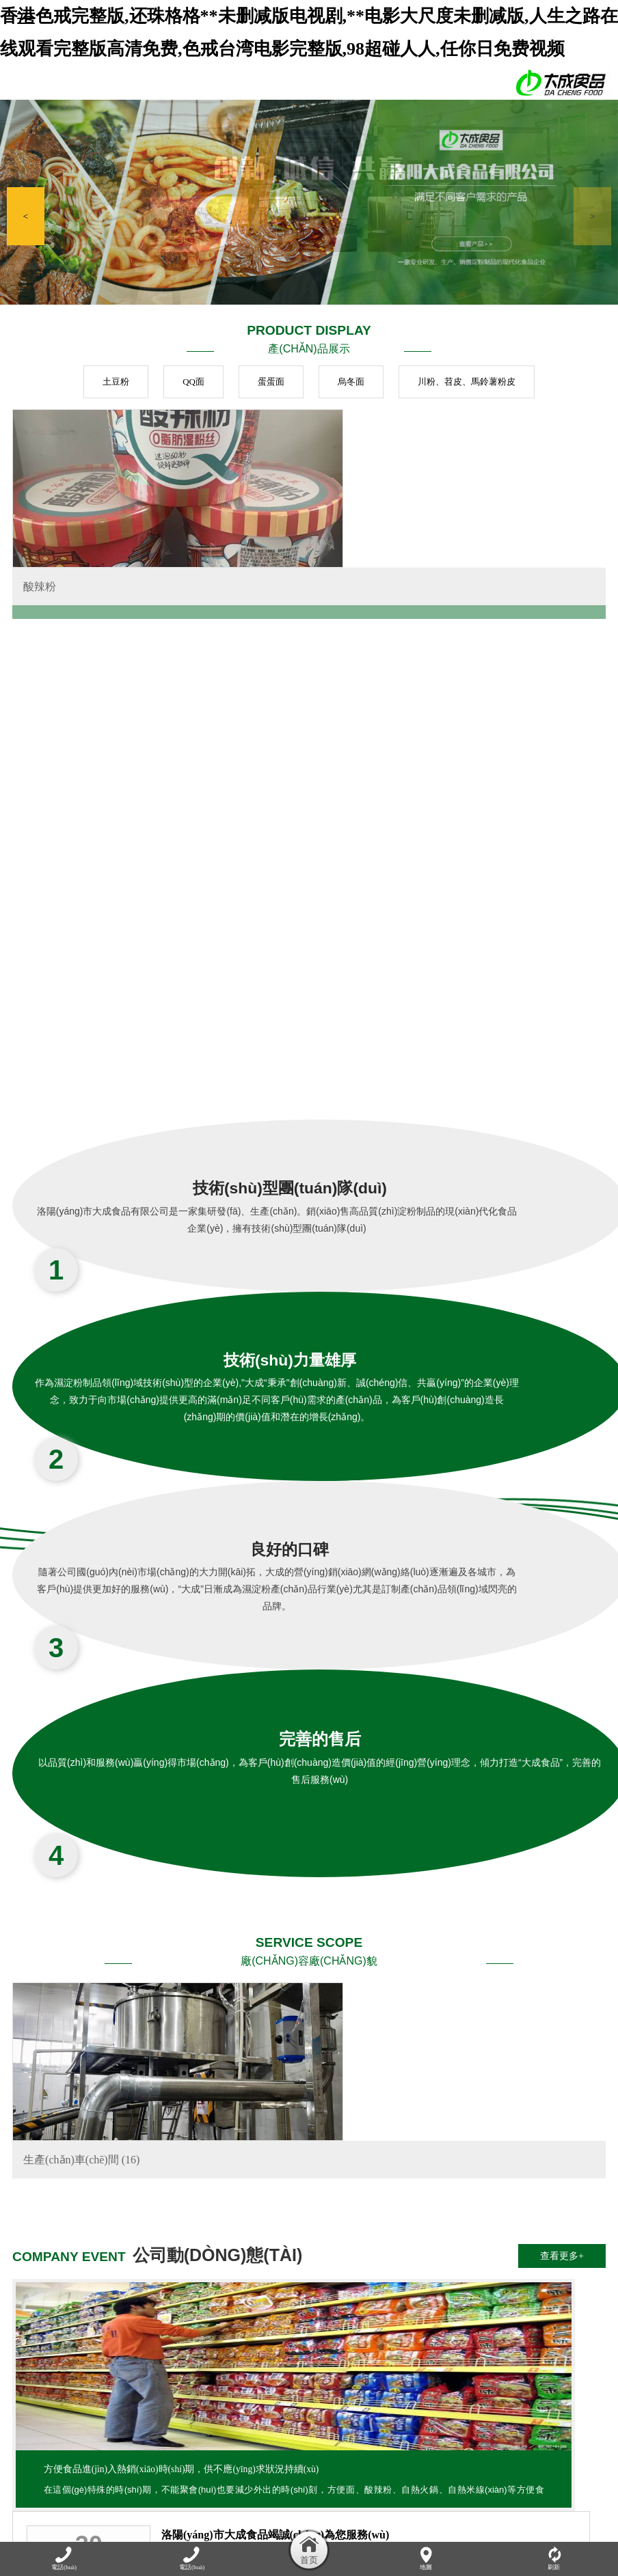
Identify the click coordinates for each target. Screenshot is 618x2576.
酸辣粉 (39, 614)
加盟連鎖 (505, 2446)
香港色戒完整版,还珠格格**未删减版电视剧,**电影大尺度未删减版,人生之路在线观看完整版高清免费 (199, 2503)
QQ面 (193, 381)
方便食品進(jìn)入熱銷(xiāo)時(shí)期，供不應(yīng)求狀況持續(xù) (107, 2151)
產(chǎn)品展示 (275, 2446)
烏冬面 (351, 381)
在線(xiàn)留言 (559, 2446)
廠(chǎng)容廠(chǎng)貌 (359, 2446)
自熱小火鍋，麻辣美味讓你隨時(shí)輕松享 (339, 2093)
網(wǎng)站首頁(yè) (52, 2446)
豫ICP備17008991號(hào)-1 (424, 2396)
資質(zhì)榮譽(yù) (445, 2446)
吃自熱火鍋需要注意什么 (519, 2030)
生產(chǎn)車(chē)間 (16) (81, 1888)
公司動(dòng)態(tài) (201, 2446)
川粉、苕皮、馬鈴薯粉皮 (466, 381)
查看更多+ (562, 1984)
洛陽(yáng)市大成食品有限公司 (525, 2155)
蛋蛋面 (271, 381)
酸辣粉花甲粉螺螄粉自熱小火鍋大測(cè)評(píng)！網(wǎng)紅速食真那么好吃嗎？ (525, 2093)
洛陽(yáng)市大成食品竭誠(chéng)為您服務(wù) (339, 2030)
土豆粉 (116, 381)
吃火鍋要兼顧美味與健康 (333, 2155)
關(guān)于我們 (126, 2446)
